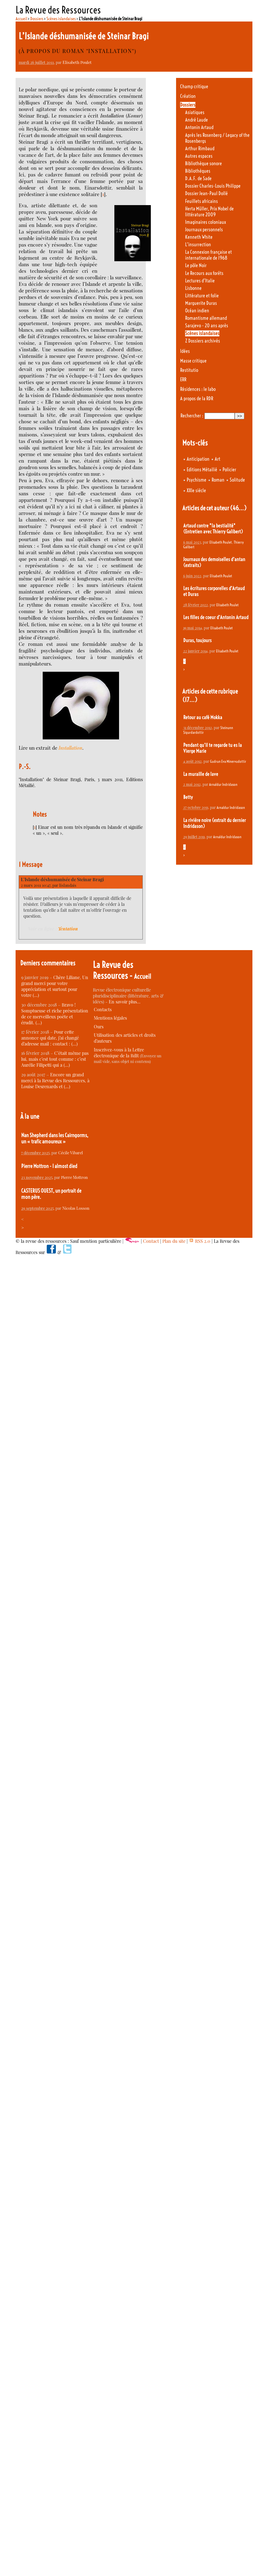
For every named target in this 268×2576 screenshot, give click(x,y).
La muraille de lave (200, 774)
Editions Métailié (202, 470)
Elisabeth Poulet (77, 62)
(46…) (238, 508)
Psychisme (196, 480)
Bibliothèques (197, 171)
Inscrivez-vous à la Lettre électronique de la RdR (119, 1053)
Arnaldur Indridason (223, 784)
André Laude (196, 120)
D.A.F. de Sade (198, 178)
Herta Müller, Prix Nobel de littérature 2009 (209, 212)
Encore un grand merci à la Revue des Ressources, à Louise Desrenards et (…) (55, 1080)
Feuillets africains (201, 201)
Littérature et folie (202, 296)
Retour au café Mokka (202, 717)
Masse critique (193, 361)
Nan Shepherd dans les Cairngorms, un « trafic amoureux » (54, 1138)
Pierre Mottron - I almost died (49, 1166)
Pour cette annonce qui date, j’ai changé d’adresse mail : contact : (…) (50, 1038)
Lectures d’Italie (200, 281)
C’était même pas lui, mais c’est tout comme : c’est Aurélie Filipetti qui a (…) (55, 1059)
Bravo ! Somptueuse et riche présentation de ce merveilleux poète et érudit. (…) (54, 1014)
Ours (98, 1027)
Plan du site (173, 1241)
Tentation (68, 929)
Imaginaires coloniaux (205, 222)
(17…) (189, 700)
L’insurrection (198, 245)
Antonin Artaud (199, 127)
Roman (218, 480)
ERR (183, 379)
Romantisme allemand (206, 318)
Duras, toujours (197, 640)
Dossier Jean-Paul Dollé (206, 193)
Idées (185, 351)
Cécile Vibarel (70, 1152)
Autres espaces (199, 156)
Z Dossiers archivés (202, 341)
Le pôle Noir (196, 265)
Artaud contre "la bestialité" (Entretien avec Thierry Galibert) (213, 529)
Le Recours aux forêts (204, 273)
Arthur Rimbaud (199, 148)
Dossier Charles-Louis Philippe (213, 186)
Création (188, 96)
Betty (188, 797)
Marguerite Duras (201, 303)
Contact (151, 1241)
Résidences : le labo (198, 389)
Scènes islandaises (61, 19)
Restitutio (189, 370)
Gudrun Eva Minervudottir (228, 761)
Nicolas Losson (75, 1208)
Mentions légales (110, 1018)
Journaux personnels (204, 230)
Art (217, 459)
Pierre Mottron (74, 1177)
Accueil (21, 19)
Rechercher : (191, 416)
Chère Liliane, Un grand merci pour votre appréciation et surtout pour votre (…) (54, 986)
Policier (229, 470)
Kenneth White (199, 237)
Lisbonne (193, 288)
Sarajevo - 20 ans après (206, 326)
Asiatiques (194, 112)
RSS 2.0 (199, 1241)
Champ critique (194, 86)
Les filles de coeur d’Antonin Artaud (215, 617)
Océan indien (197, 311)
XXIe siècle (196, 490)
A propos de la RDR (196, 398)
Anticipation (198, 459)
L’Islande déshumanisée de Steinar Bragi (62, 879)
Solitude (237, 480)
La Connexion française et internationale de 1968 (208, 255)
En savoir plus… (125, 1002)
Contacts (103, 1009)
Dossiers (36, 19)
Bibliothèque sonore (203, 163)
